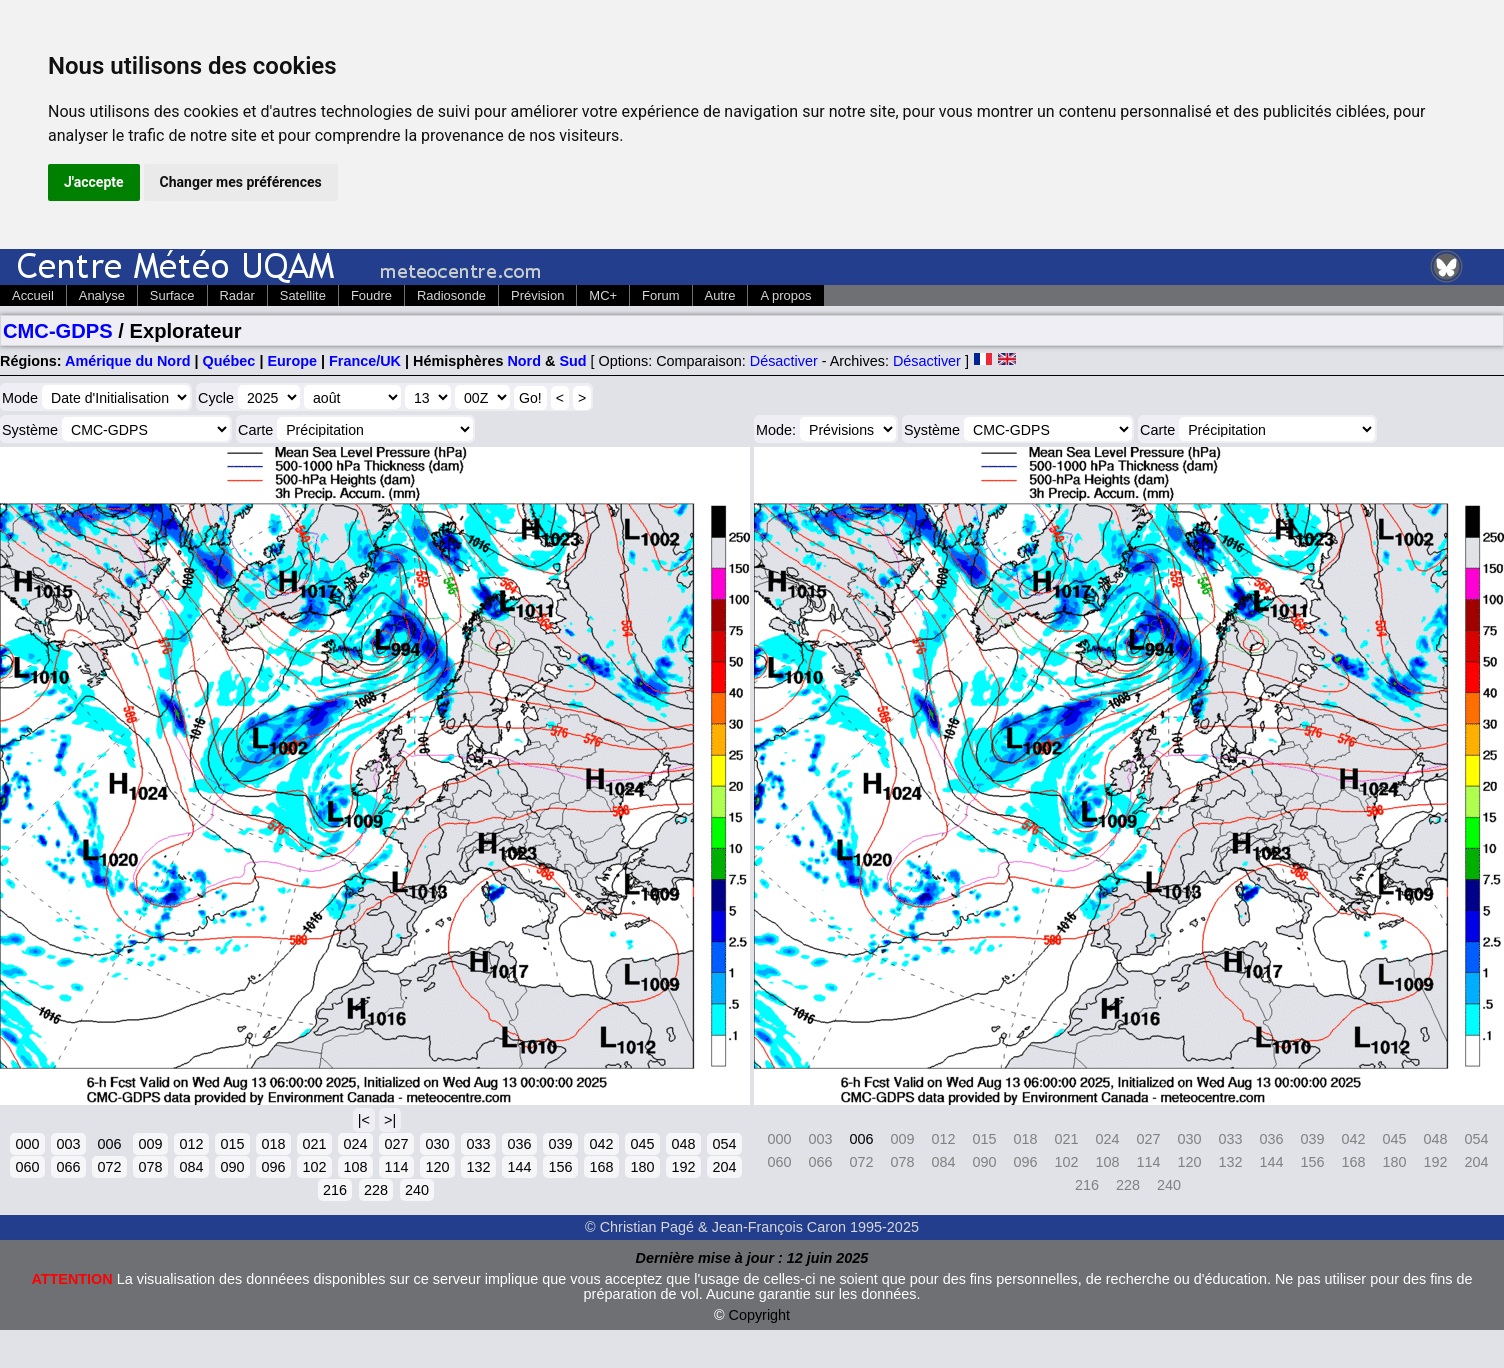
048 (683, 1144)
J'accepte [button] (94, 182)
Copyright (760, 1315)
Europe (292, 361)
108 (355, 1167)
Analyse (102, 295)
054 (724, 1144)
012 (191, 1144)
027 (396, 1144)
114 (396, 1167)
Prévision (537, 295)
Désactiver (784, 361)
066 (68, 1167)
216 (335, 1190)
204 (724, 1167)
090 (232, 1167)
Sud (572, 361)
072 (109, 1167)
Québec (229, 361)
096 (273, 1167)
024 (355, 1144)
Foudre (371, 295)
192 (683, 1167)
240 (417, 1190)
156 (560, 1167)
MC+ (603, 295)
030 (437, 1144)
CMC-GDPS (58, 331)
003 (68, 1144)
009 (150, 1144)
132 (478, 1167)
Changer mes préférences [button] (241, 182)
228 (376, 1190)
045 (642, 1144)
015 (232, 1144)
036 (519, 1144)
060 (27, 1167)
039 (560, 1144)
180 (642, 1167)
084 (191, 1167)
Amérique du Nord (128, 361)
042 (601, 1144)
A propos (785, 295)
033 (478, 1144)
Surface (172, 295)
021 (314, 1144)
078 (150, 1167)
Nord (524, 361)
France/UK (365, 361)
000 (27, 1144)
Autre (720, 295)
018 (273, 1144)
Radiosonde (451, 295)
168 (601, 1167)
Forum (660, 295)
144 (519, 1167)
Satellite (303, 295)
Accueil (33, 295)
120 (437, 1167)
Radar (237, 295)
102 (314, 1167)
